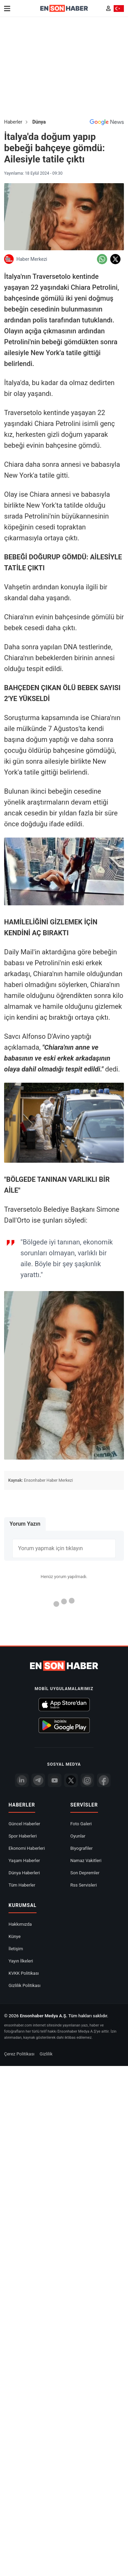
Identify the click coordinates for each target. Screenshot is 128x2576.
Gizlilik (46, 2053)
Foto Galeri (81, 1823)
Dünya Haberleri (24, 1872)
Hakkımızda (20, 1924)
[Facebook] (104, 1780)
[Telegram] (38, 1780)
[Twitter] (71, 1780)
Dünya (39, 122)
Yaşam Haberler (24, 1860)
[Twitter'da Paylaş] (115, 259)
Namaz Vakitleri (85, 1860)
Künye (14, 1936)
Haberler (13, 122)
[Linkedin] (22, 1780)
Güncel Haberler (24, 1823)
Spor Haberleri (23, 1836)
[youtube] (54, 1780)
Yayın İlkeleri (21, 1960)
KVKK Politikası (24, 1973)
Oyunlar (77, 1836)
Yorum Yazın (25, 1524)
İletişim (16, 1948)
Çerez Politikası (19, 2053)
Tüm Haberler (22, 1885)
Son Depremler (84, 1872)
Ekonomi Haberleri (27, 1848)
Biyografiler (81, 1848)
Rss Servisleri (83, 1885)
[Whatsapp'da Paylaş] (102, 259)
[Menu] (7, 8)
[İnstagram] (87, 1780)
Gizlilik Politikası (25, 1985)
